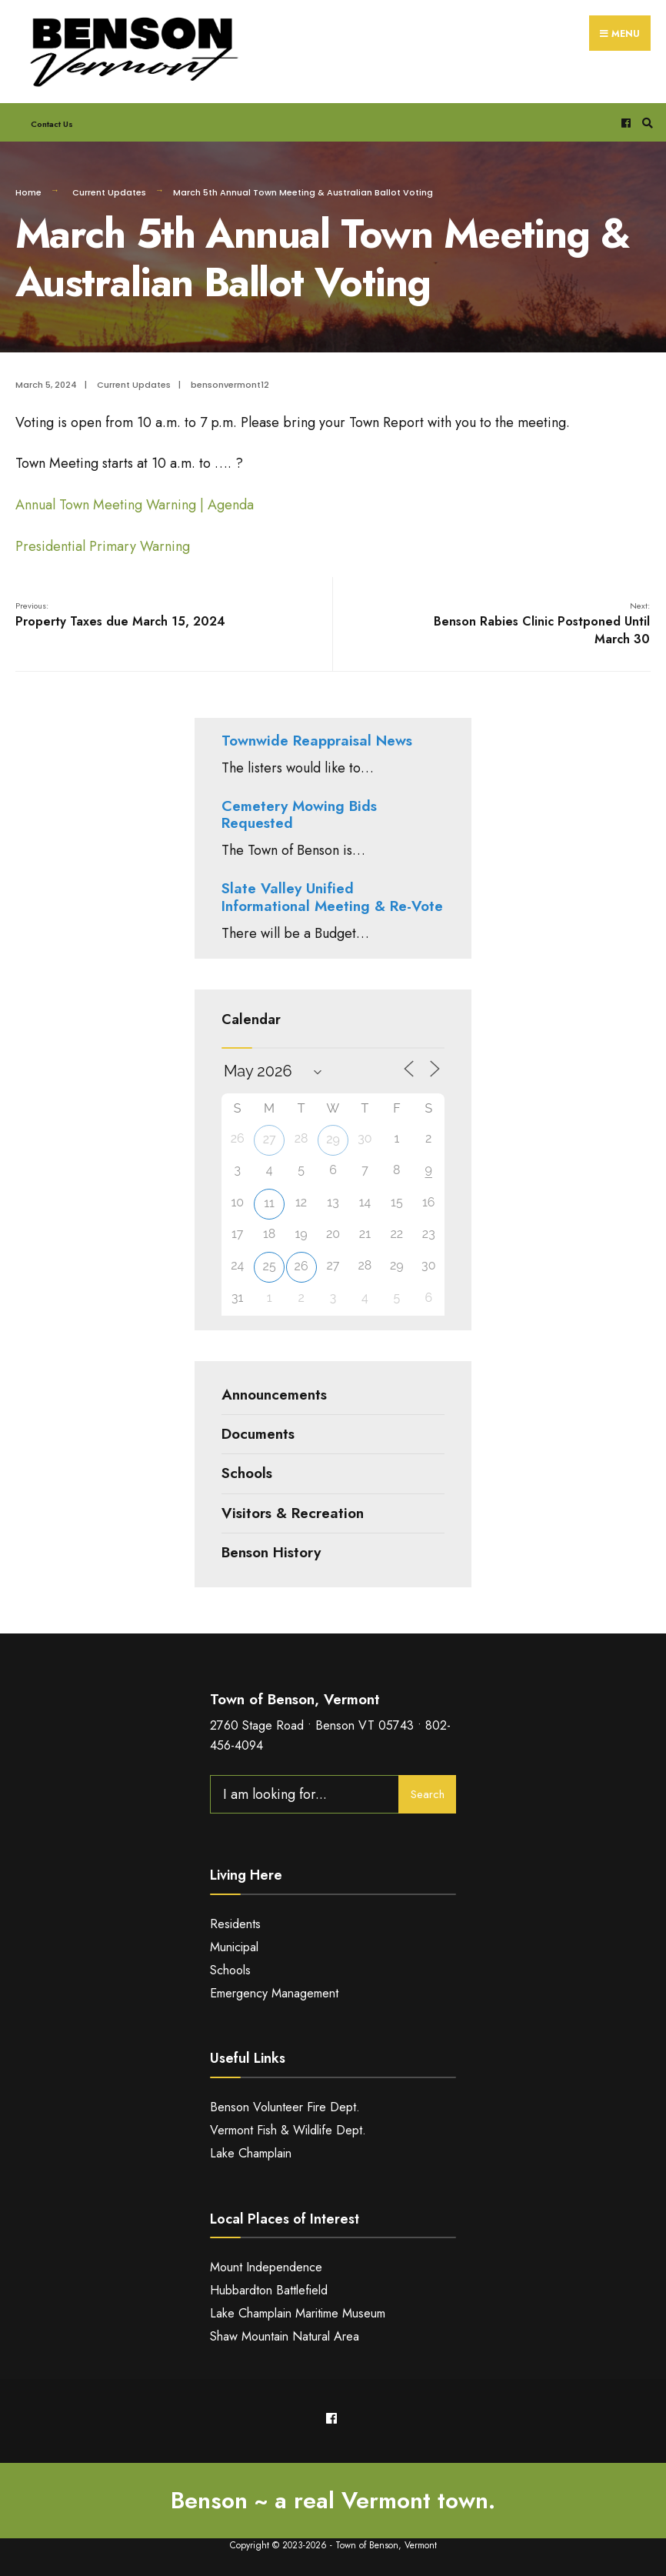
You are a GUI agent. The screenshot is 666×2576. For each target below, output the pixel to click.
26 (301, 1266)
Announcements (274, 1394)
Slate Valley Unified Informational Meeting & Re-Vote (332, 897)
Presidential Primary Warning (102, 546)
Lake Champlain (250, 2153)
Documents (258, 1433)
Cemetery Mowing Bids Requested (299, 815)
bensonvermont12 (230, 385)
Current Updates (109, 192)
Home (28, 192)
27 (269, 1139)
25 (269, 1266)
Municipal (234, 1947)
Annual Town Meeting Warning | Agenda (134, 505)
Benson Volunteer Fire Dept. (285, 2107)
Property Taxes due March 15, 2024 (120, 614)
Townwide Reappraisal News (316, 740)
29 (333, 1139)
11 (269, 1203)
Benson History (271, 1552)
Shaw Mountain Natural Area (284, 2336)
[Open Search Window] (645, 122)
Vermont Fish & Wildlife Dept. (288, 2130)
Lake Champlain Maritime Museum (297, 2313)
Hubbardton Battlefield (269, 2290)
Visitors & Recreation (292, 1513)
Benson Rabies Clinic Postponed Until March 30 (542, 623)
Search (428, 1794)
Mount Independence (266, 2267)
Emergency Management (274, 1993)
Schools (246, 1473)
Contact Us (52, 124)
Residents (235, 1924)
